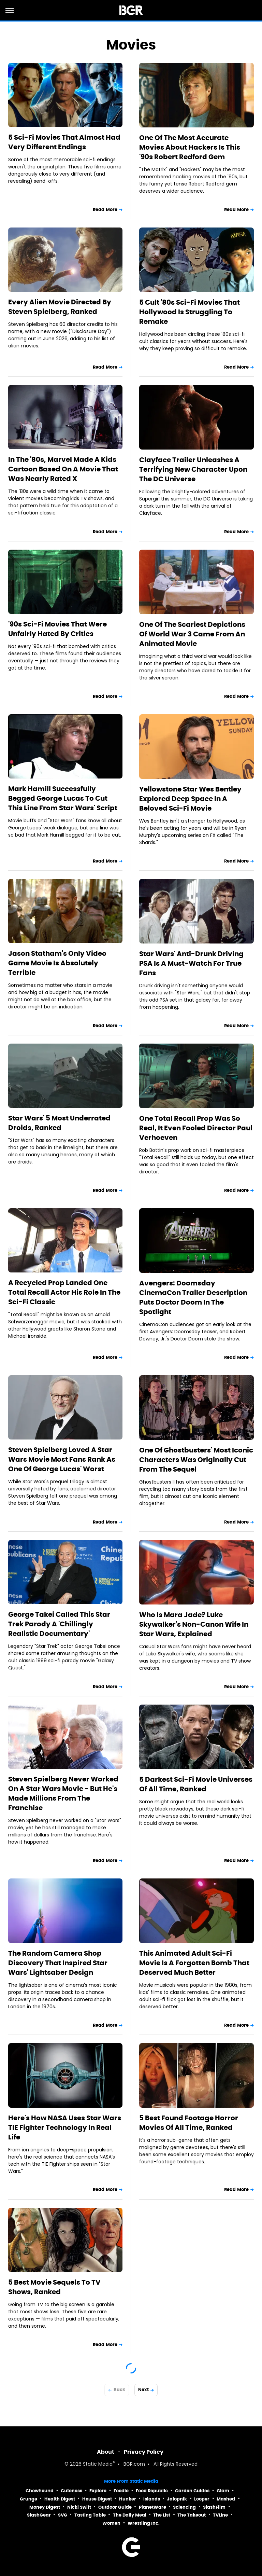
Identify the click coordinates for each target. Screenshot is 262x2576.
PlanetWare (152, 2507)
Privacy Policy (143, 2451)
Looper (201, 2499)
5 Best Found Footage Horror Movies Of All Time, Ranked (188, 2122)
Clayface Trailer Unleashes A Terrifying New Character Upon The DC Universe (193, 469)
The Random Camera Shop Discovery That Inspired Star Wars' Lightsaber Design (57, 1963)
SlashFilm (214, 2507)
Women (111, 2523)
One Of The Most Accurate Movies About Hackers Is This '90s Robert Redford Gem (189, 147)
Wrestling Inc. (144, 2523)
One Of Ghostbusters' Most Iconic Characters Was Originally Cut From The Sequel (196, 1460)
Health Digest (59, 2499)
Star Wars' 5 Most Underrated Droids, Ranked (59, 1123)
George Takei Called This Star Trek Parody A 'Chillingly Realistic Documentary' (59, 1624)
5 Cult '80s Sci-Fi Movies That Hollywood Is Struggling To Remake (189, 312)
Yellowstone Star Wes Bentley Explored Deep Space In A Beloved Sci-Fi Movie (190, 799)
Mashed (226, 2499)
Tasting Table (90, 2515)
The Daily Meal (129, 2515)
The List (161, 2515)
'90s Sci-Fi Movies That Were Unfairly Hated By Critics (57, 629)
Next (143, 2390)
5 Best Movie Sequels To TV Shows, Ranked (54, 2287)
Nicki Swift (79, 2507)
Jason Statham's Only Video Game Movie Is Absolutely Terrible (57, 963)
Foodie (121, 2491)
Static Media (98, 2464)
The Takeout (191, 2515)
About (105, 2451)
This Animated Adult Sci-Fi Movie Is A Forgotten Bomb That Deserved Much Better (194, 1963)
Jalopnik (177, 2499)
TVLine (220, 2515)
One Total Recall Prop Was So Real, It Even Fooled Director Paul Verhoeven (195, 1128)
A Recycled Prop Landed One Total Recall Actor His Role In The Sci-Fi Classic (64, 1292)
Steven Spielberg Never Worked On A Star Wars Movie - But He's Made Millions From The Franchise (63, 1793)
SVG (62, 2515)
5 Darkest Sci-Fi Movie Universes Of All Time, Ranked (195, 1784)
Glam (223, 2491)
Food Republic (152, 2491)
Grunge (28, 2499)
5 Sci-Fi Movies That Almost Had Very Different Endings (64, 142)
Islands (151, 2499)
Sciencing (184, 2507)
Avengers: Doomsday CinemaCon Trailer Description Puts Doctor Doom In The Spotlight (193, 1297)
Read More (105, 209)
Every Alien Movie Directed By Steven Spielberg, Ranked (59, 307)
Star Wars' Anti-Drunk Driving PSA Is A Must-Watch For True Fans (191, 963)
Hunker (127, 2499)
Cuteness (71, 2491)
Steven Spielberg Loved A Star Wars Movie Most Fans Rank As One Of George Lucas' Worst (61, 1459)
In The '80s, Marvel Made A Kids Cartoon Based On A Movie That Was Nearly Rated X (63, 469)
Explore (97, 2491)
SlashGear (39, 2515)
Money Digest (44, 2507)
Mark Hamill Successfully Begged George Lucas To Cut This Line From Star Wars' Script (62, 798)
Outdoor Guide (115, 2507)
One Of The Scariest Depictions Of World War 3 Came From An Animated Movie (192, 634)
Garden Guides (192, 2491)
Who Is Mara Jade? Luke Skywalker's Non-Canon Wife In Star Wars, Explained (193, 1624)
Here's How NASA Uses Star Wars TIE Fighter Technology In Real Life (64, 2127)
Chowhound (40, 2491)
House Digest (97, 2499)
